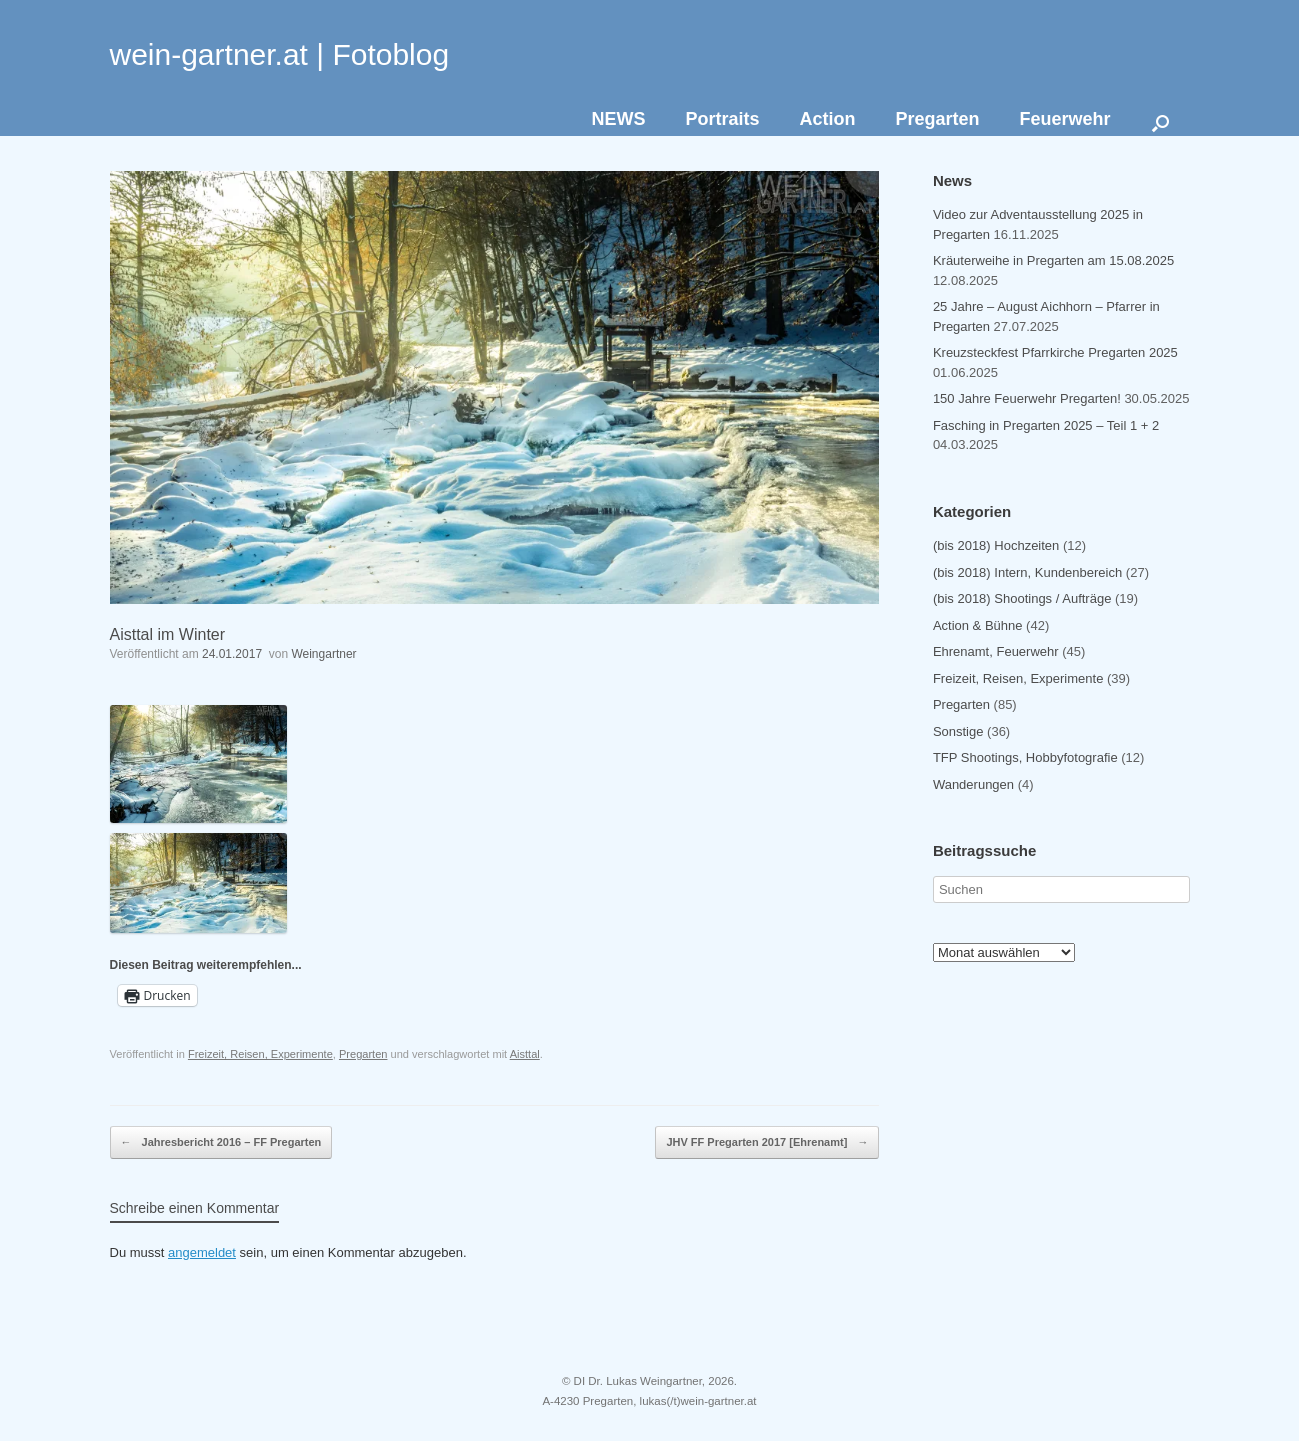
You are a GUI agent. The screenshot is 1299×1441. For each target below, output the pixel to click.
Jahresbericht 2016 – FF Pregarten (221, 1143)
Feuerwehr (1064, 119)
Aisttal (525, 1054)
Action (827, 119)
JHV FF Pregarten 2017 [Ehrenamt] (767, 1143)
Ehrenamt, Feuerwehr (996, 651)
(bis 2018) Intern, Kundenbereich (1027, 572)
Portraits (722, 119)
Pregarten (937, 119)
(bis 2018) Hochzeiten (996, 545)
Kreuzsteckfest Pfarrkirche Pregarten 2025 (1055, 352)
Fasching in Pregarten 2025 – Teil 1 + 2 (1046, 425)
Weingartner (323, 654)
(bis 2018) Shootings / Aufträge (1022, 598)
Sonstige (958, 731)
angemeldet (202, 1252)
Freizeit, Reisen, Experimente (260, 1054)
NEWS (618, 119)
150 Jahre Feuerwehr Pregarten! (1027, 398)
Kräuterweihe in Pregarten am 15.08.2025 (1053, 260)
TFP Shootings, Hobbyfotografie (1025, 757)
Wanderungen (973, 784)
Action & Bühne (978, 625)
